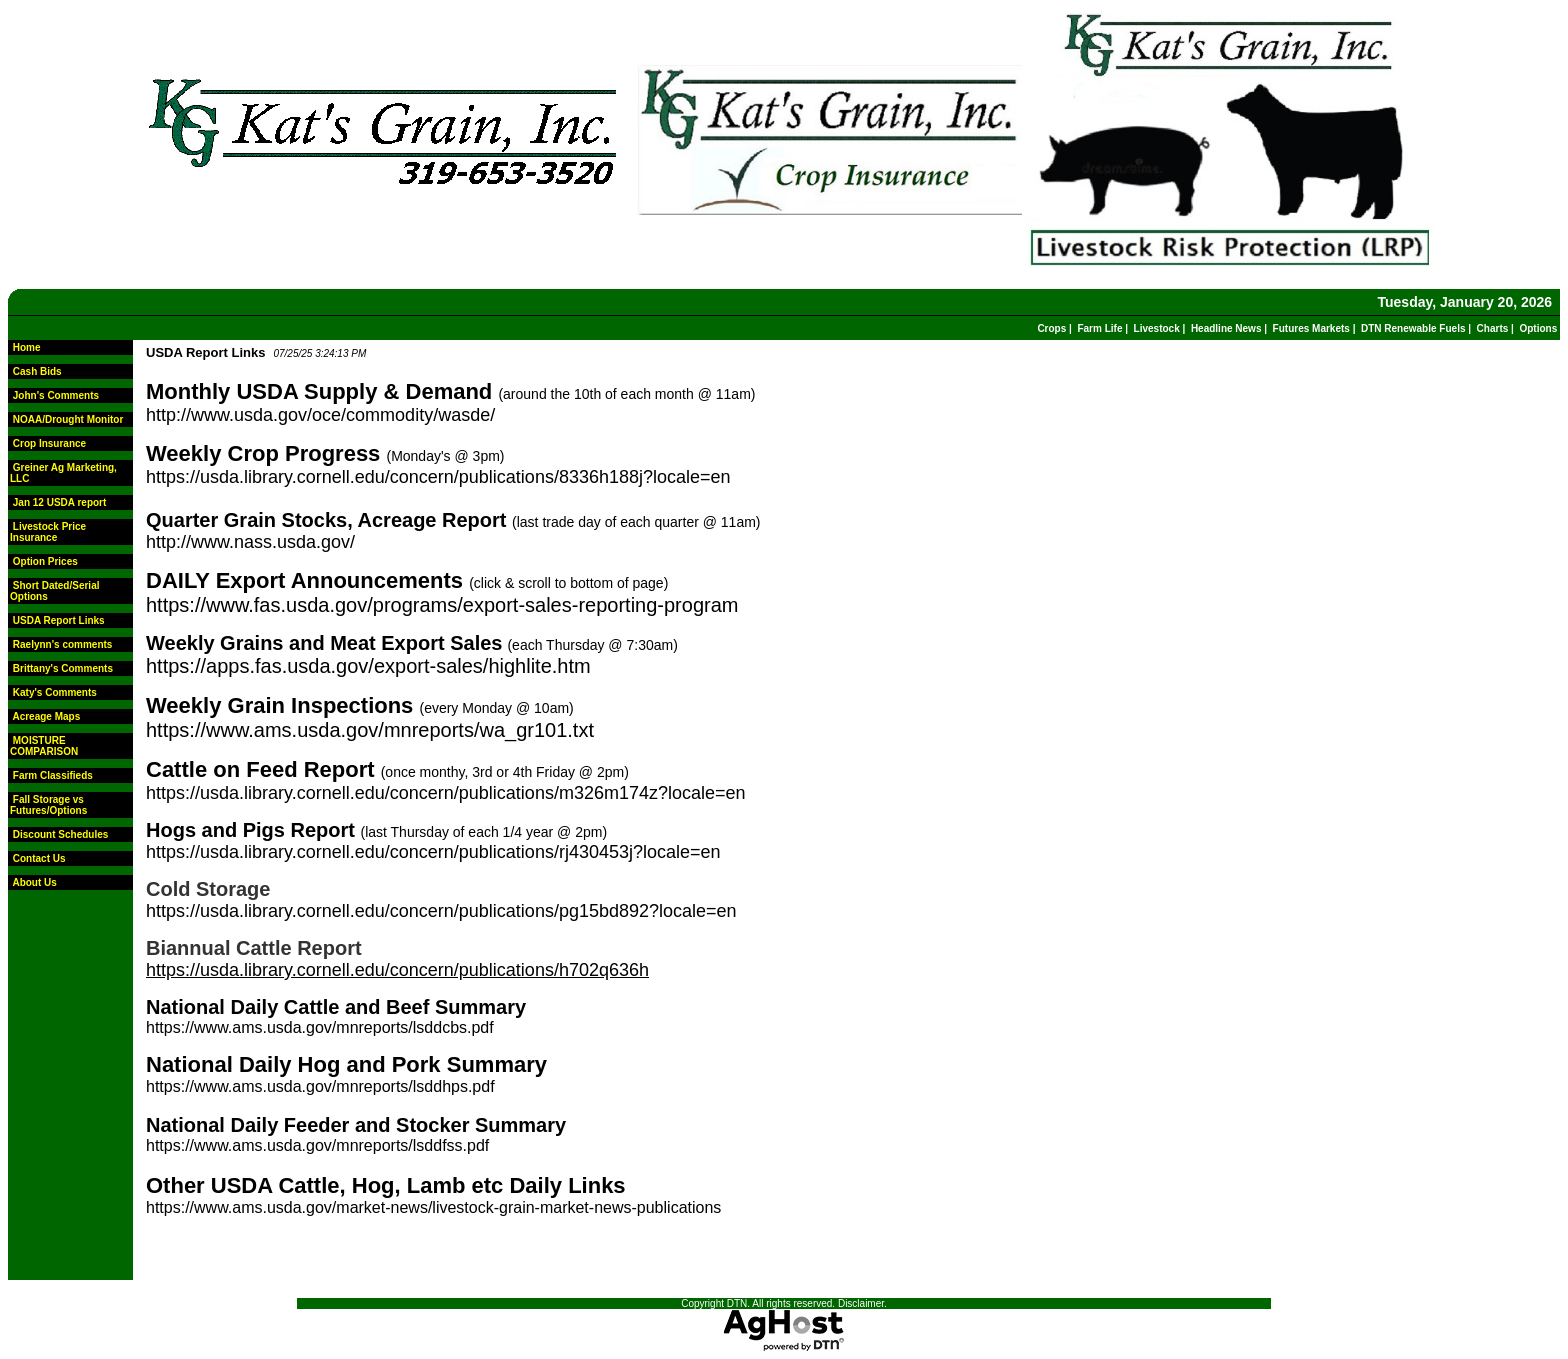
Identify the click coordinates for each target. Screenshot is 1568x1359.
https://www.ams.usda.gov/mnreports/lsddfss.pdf (317, 1145)
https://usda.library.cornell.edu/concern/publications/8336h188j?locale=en (438, 477)
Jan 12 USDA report (60, 502)
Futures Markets (1311, 328)
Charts (1493, 328)
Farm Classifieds (53, 775)
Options (1538, 328)
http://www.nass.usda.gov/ (250, 542)
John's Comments (56, 395)
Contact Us (39, 858)
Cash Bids (37, 371)
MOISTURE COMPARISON (44, 746)
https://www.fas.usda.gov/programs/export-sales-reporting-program (442, 605)
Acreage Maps (46, 716)
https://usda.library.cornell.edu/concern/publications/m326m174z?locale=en (446, 793)
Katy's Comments (55, 692)
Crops (1051, 328)
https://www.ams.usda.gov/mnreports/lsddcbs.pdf (320, 1027)
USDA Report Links (59, 620)
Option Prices (45, 561)
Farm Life (1099, 328)
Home (27, 347)
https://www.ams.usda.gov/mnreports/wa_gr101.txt (370, 730)
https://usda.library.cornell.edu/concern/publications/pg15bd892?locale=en (441, 911)
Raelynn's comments (63, 644)
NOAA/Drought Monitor (68, 419)
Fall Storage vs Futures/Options (48, 805)
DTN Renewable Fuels (1413, 328)
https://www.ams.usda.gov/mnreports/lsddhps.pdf (320, 1086)
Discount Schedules (61, 834)
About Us (34, 882)
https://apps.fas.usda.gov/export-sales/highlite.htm (368, 666)
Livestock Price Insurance (48, 532)
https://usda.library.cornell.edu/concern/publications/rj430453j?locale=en (433, 852)
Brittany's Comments (63, 668)
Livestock (1157, 328)
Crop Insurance (49, 443)
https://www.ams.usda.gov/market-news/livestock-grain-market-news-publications (433, 1207)
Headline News (1226, 328)
